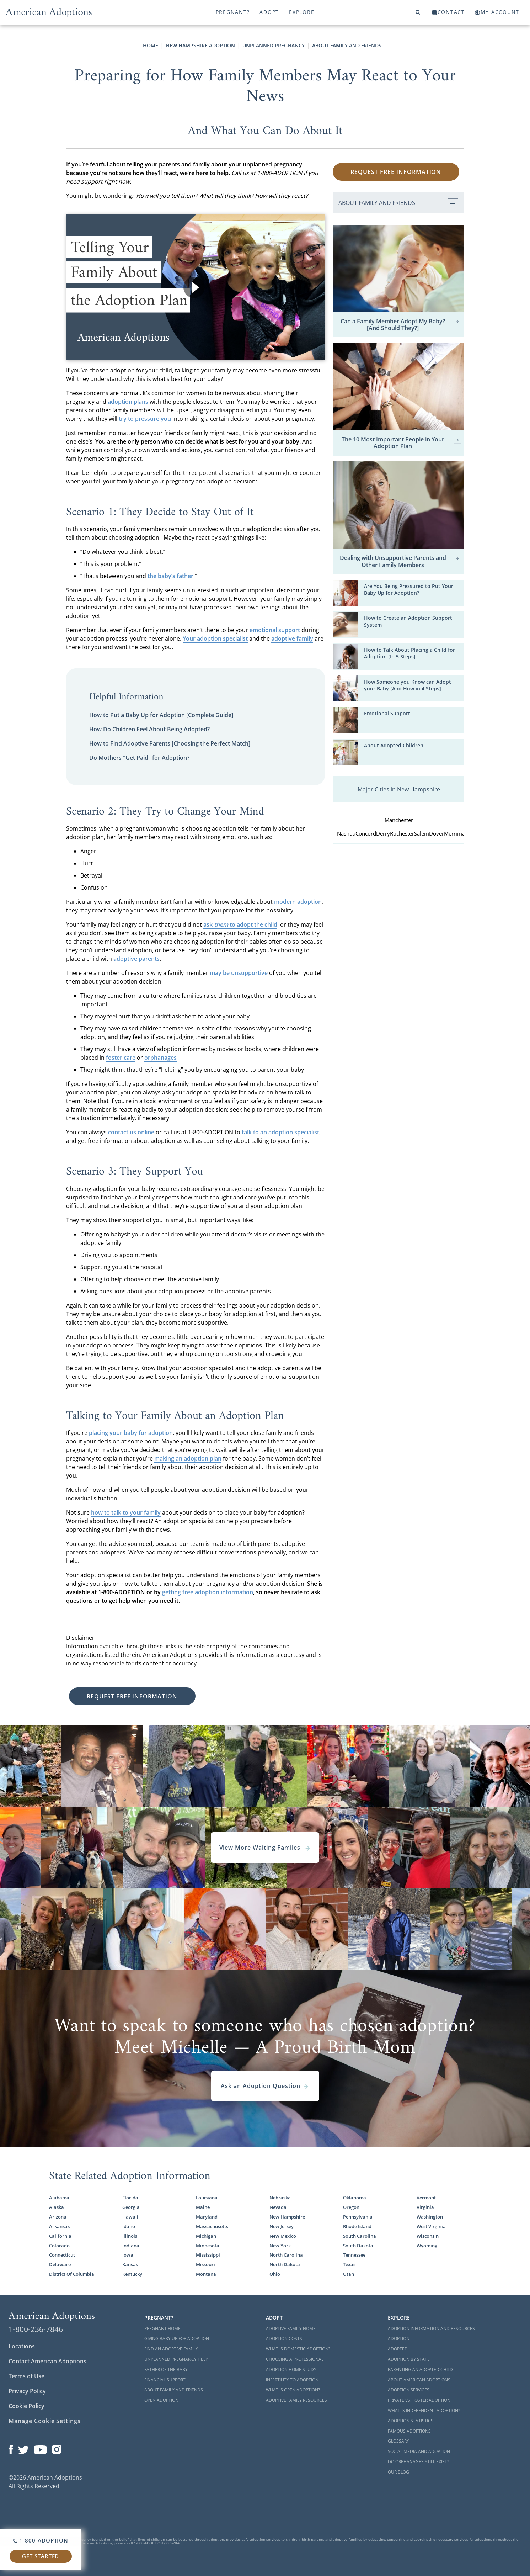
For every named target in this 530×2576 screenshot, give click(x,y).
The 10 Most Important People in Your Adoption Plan (401, 443)
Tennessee (354, 2255)
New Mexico (282, 2236)
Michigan (206, 2236)
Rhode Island (357, 2226)
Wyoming (427, 2245)
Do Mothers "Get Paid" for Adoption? (139, 758)
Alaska (56, 2207)
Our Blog (398, 2472)
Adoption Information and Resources (431, 2329)
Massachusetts (212, 2226)
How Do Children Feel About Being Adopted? (149, 729)
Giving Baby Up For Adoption (176, 2339)
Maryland (207, 2217)
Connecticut (62, 2255)
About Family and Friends (346, 45)
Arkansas (59, 2226)
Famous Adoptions (409, 2431)
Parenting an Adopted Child (420, 2369)
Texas (349, 2264)
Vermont (426, 2197)
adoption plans (128, 402)
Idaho (128, 2226)
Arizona (57, 2217)
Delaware (60, 2264)
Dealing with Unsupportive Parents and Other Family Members (400, 561)
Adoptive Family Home (291, 2329)
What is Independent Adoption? (424, 2410)
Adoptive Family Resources (296, 2400)
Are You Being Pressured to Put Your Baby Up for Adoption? (408, 589)
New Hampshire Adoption (200, 45)
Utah (348, 2274)
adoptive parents (136, 959)
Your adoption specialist (215, 638)
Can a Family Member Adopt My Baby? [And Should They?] (401, 325)
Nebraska (280, 2197)
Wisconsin (428, 2236)
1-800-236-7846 (36, 2329)
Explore (301, 12)
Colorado (59, 2245)
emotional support (275, 630)
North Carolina (286, 2255)
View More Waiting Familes (265, 1847)
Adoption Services (408, 2390)
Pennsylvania (358, 2217)
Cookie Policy (26, 2406)
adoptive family (292, 638)
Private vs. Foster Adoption (419, 2400)
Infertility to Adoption (292, 2380)
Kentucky (132, 2274)
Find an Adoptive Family (171, 2349)
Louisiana (207, 2197)
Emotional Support (387, 713)
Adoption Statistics (410, 2421)
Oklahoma (354, 2197)
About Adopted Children (393, 745)
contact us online (131, 1132)
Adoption (398, 2339)
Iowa (127, 2255)
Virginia (425, 2207)
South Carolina (359, 2236)
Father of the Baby (166, 2369)
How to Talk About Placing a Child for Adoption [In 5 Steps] (409, 653)
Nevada (278, 2207)
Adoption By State (409, 2359)
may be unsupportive (239, 973)
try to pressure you (145, 419)
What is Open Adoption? (293, 2390)
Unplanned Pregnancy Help (176, 2359)
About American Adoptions (419, 2380)
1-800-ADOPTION (40, 2540)
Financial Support (165, 2380)
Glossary (398, 2441)
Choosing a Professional (294, 2359)
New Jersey (281, 2226)
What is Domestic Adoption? (298, 2349)
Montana (206, 2274)
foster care (120, 1057)
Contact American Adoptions (47, 2361)
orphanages (160, 1057)
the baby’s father (170, 576)
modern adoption (298, 902)
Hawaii (130, 2217)
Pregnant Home (162, 2329)
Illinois (129, 2236)
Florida (130, 2197)
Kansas (130, 2264)
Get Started (40, 2556)
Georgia (131, 2207)
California (60, 2236)
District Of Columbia (71, 2274)
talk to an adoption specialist (280, 1132)
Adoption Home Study (291, 2369)
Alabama (59, 2197)
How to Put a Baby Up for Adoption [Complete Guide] (161, 715)
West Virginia (431, 2226)
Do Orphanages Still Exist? (418, 2462)
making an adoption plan (187, 1458)
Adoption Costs (284, 2339)
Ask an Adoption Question (265, 2086)
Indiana (130, 2245)
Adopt (269, 12)
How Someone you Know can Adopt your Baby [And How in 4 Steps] (407, 685)
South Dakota (358, 2245)
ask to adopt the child (240, 924)
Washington (430, 2217)
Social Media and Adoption (419, 2451)
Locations (22, 2346)
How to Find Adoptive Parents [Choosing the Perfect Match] (169, 743)
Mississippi (208, 2255)
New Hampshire (287, 2217)
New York (280, 2245)
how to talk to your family (126, 1512)
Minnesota (207, 2245)
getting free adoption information (207, 1592)
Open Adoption (161, 2400)
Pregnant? (233, 12)
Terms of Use (26, 2376)
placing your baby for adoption (131, 1433)
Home (150, 45)
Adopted (398, 2349)
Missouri (205, 2264)
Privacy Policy (27, 2391)
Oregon (351, 2207)
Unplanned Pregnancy (273, 45)
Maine (203, 2207)
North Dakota (284, 2264)
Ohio (274, 2274)
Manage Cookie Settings (45, 2421)
